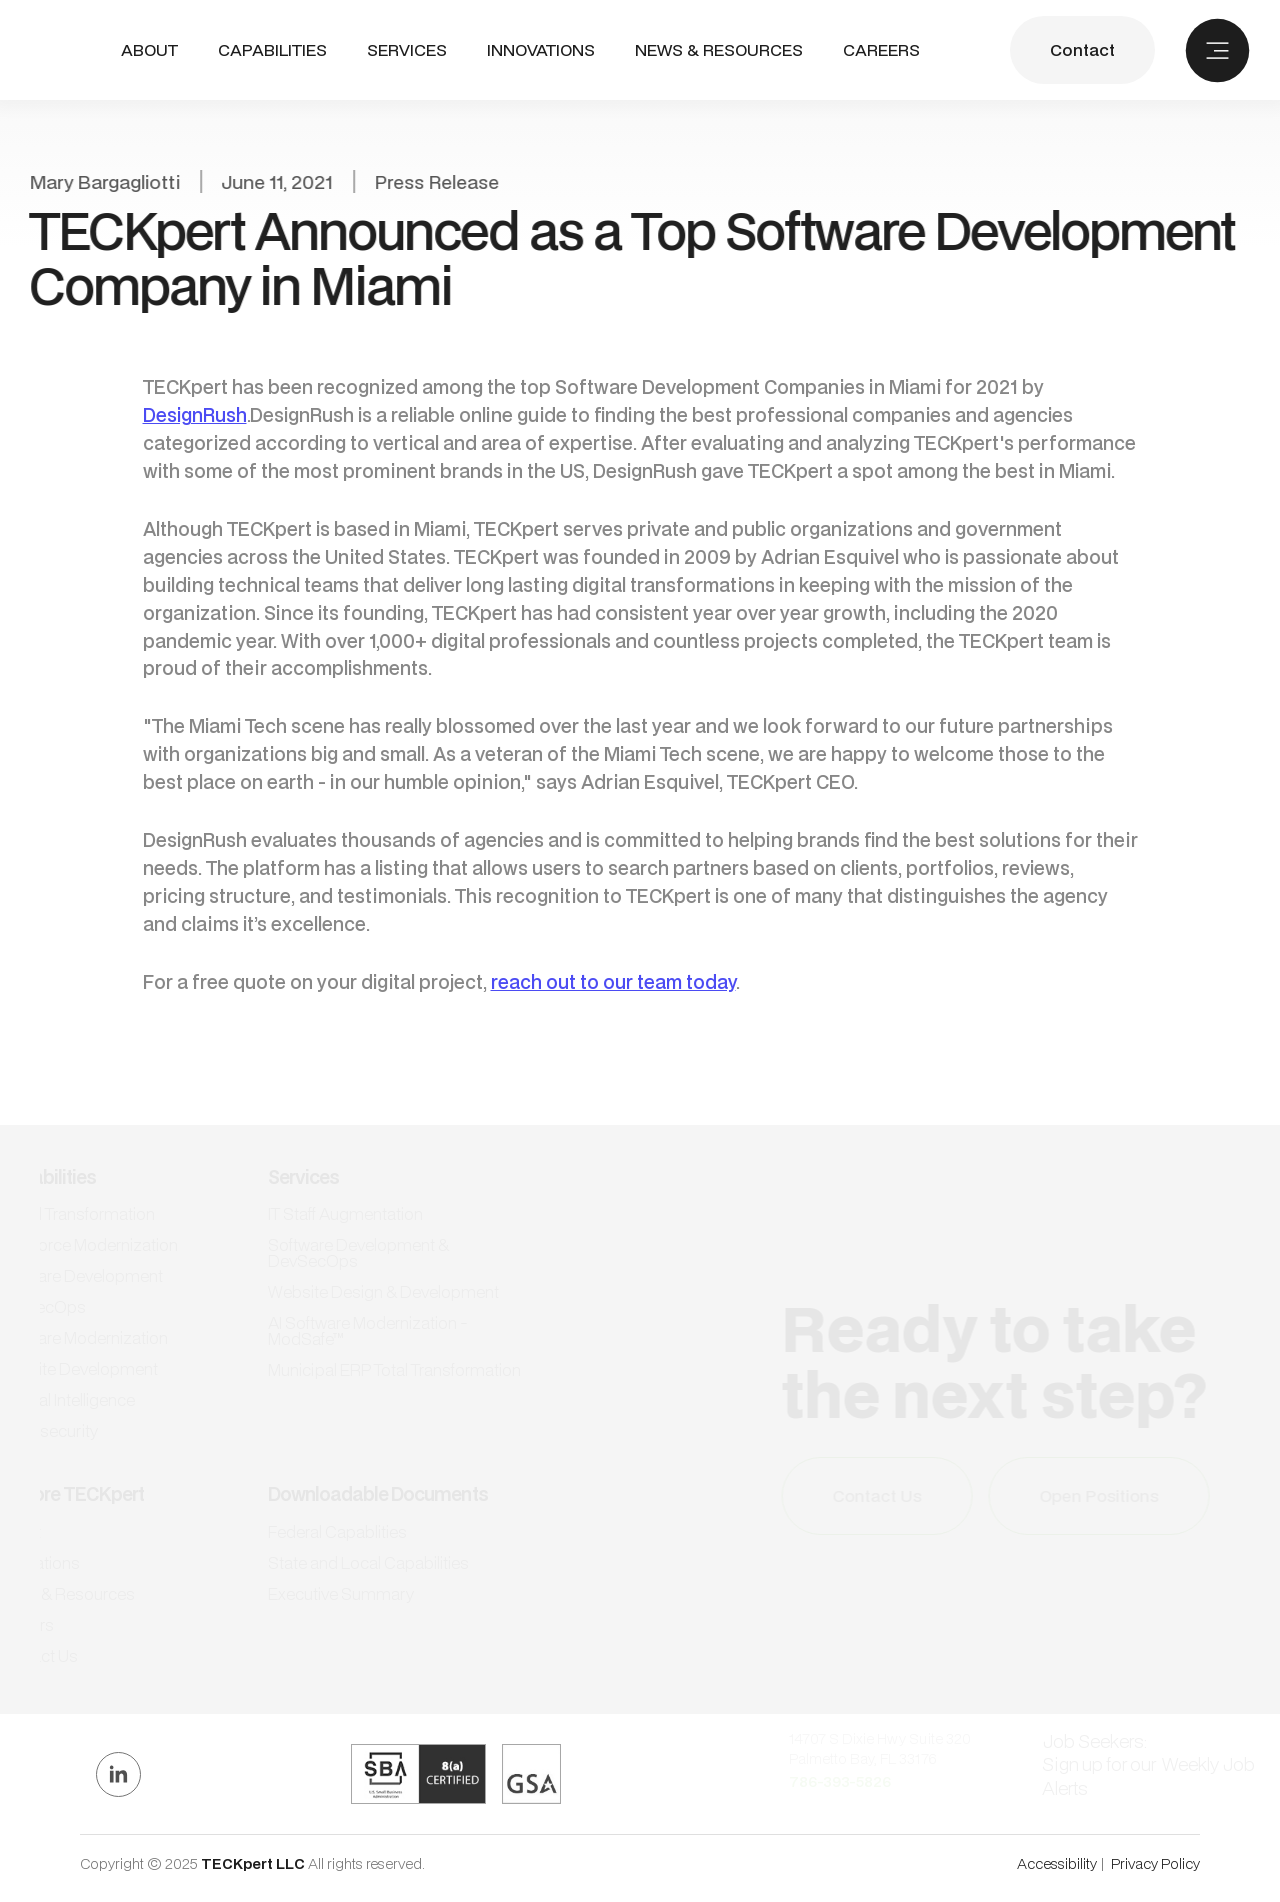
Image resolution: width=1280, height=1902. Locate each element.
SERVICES (407, 49)
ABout (149, 50)
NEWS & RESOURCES (719, 50)
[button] (272, 50)
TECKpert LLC (254, 1863)
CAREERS (881, 50)
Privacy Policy (1155, 1863)
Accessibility (1057, 1863)
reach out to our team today (613, 981)
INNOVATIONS (541, 50)
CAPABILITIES (272, 49)
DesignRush (195, 414)
